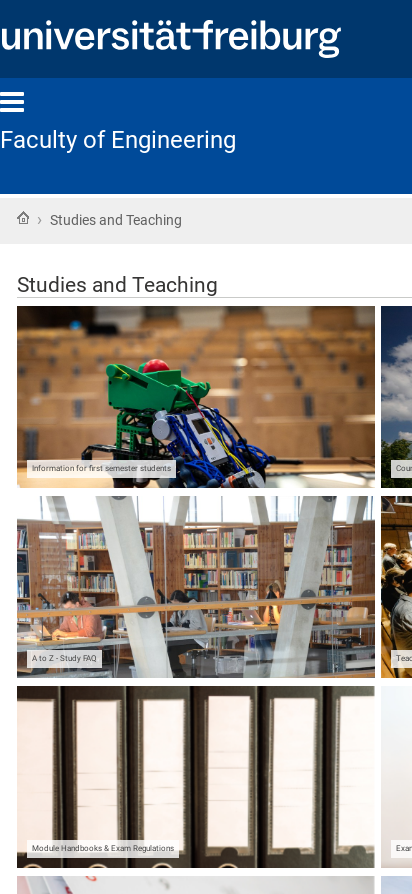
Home (23, 218)
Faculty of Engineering (118, 140)
